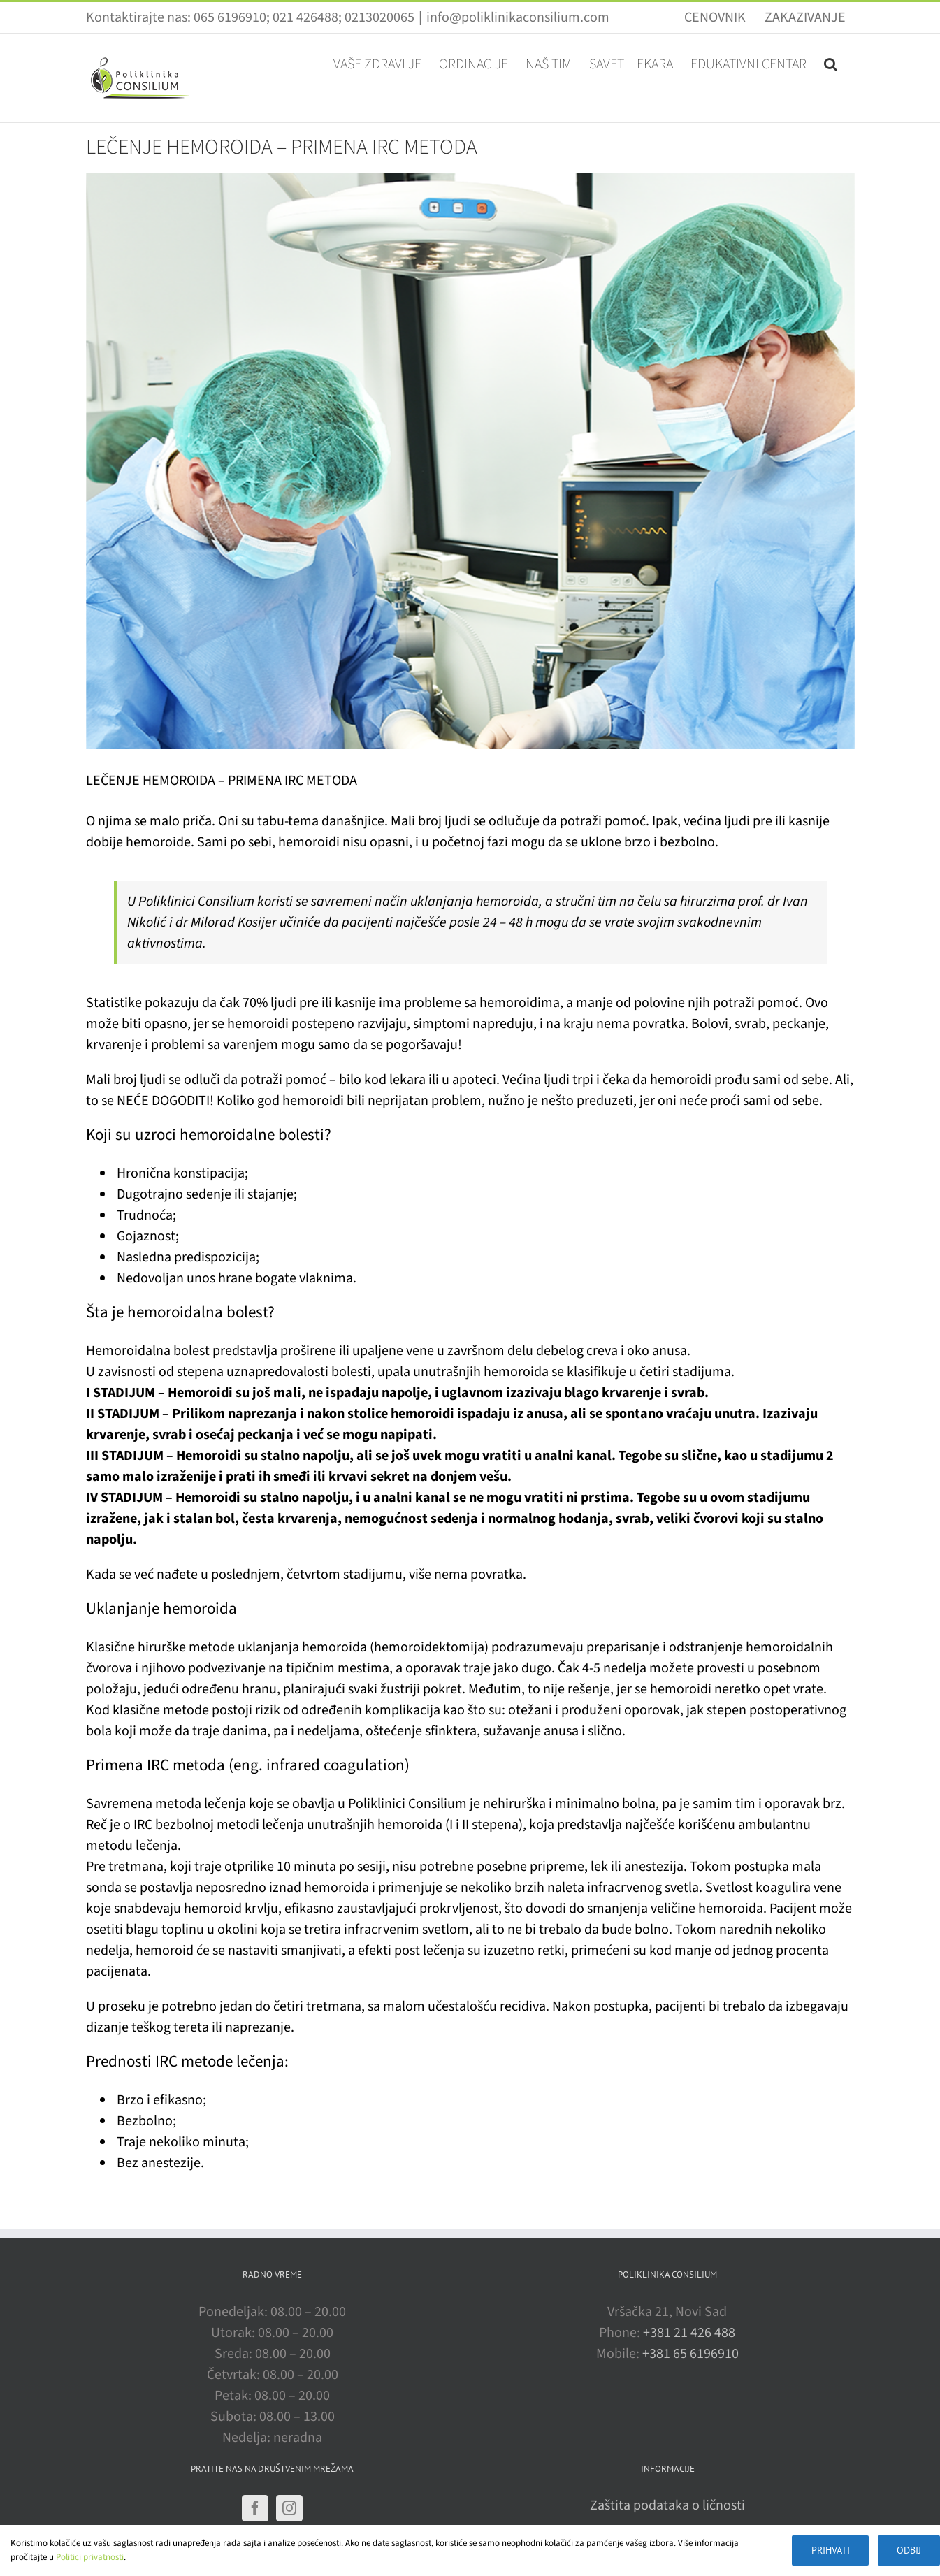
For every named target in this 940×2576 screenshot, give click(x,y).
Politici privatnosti (90, 2557)
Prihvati (825, 2550)
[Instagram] (289, 2508)
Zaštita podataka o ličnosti (667, 2505)
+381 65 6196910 (690, 2354)
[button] (830, 63)
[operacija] (470, 461)
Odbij (907, 2550)
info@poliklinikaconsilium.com (517, 17)
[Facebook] (255, 2508)
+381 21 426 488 (689, 2333)
